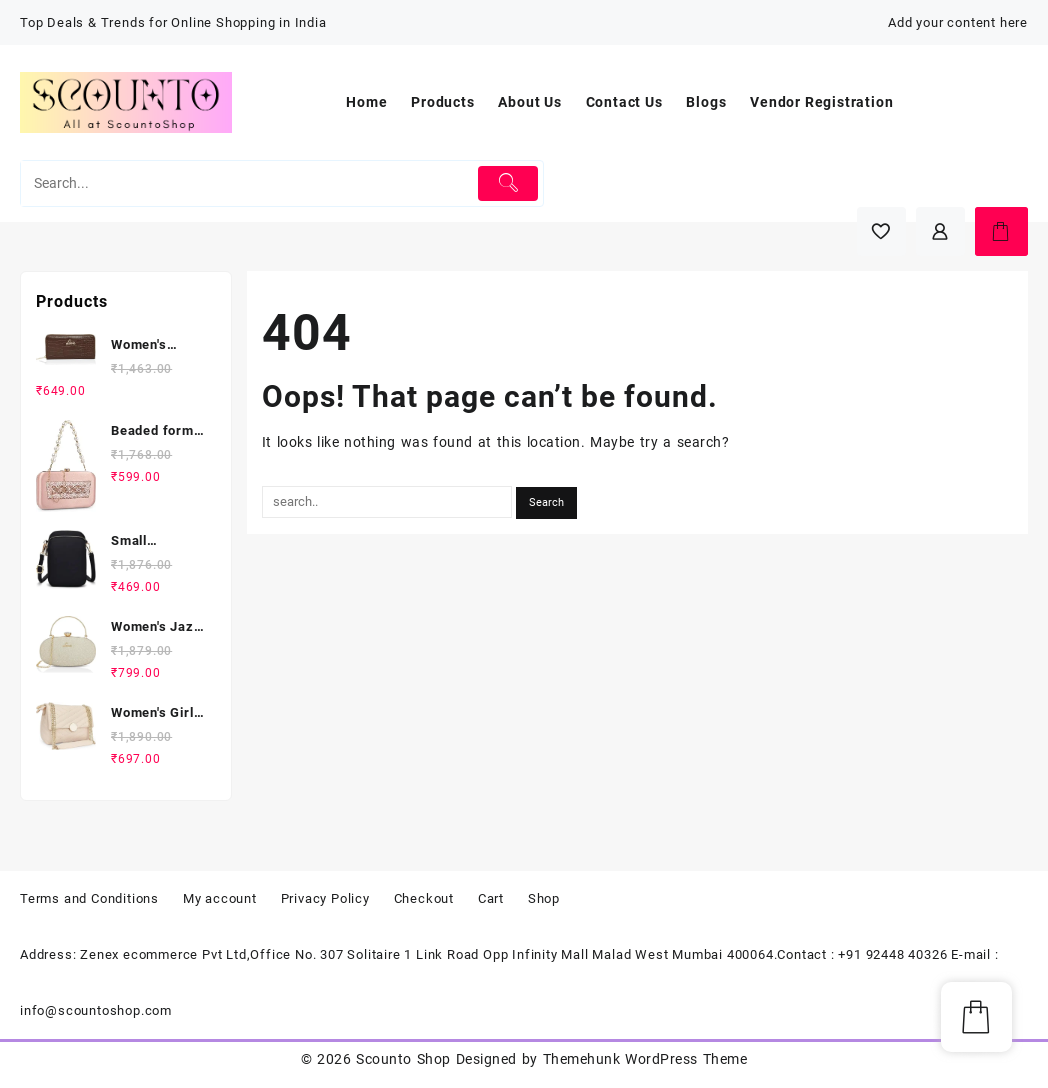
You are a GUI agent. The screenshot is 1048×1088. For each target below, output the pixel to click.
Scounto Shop (403, 1059)
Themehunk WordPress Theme (645, 1059)
